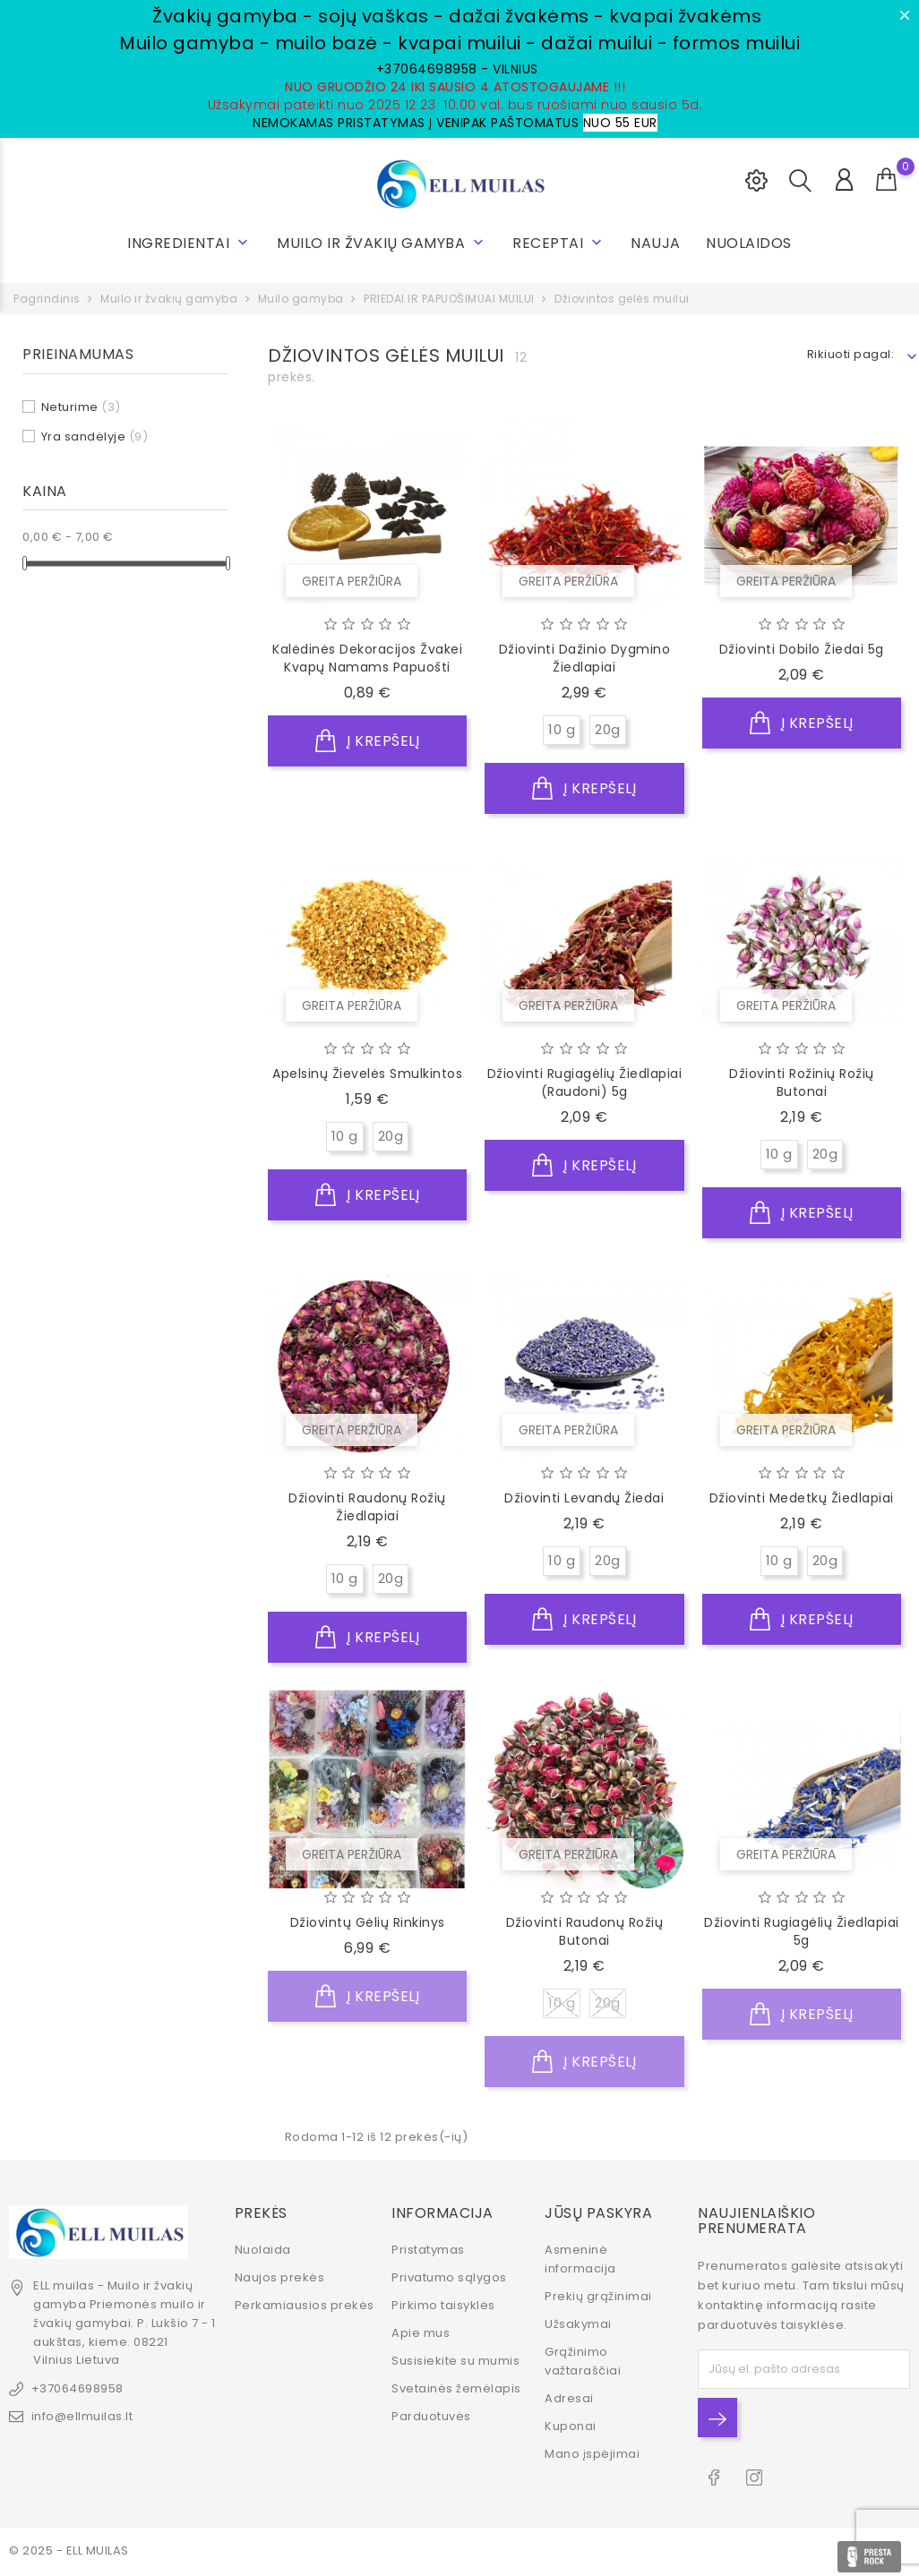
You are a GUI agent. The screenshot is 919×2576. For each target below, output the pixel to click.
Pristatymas (428, 2247)
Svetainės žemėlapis (456, 2386)
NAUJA (656, 243)
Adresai (569, 2396)
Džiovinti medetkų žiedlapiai (801, 1498)
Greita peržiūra (351, 581)
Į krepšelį (367, 741)
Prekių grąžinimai (598, 2294)
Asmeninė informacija (580, 2257)
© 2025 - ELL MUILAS (69, 2548)
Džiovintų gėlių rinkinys (367, 1922)
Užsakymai (578, 2322)
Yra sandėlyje (95, 436)
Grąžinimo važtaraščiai (583, 2359)
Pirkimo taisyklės (443, 2303)
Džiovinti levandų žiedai (584, 1498)
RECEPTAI (559, 243)
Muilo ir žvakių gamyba (382, 243)
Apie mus (420, 2331)
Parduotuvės (431, 2414)
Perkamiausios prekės (304, 2303)
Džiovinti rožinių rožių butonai (801, 1082)
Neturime (81, 406)
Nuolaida (263, 2247)
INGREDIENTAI (189, 243)
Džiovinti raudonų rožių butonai (585, 1931)
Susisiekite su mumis (455, 2358)
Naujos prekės (280, 2275)
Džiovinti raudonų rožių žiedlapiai (367, 1507)
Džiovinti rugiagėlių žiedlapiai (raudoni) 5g (585, 1082)
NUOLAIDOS (749, 243)
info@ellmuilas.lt (82, 2414)
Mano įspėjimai (592, 2451)
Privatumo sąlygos (449, 2275)
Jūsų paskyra (598, 2210)
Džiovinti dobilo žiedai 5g (801, 649)
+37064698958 (77, 2386)
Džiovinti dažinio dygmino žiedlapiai (585, 658)
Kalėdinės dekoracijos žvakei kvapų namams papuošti (367, 658)
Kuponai (571, 2424)
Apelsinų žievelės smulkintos (367, 1074)
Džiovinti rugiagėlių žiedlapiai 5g (801, 1931)
